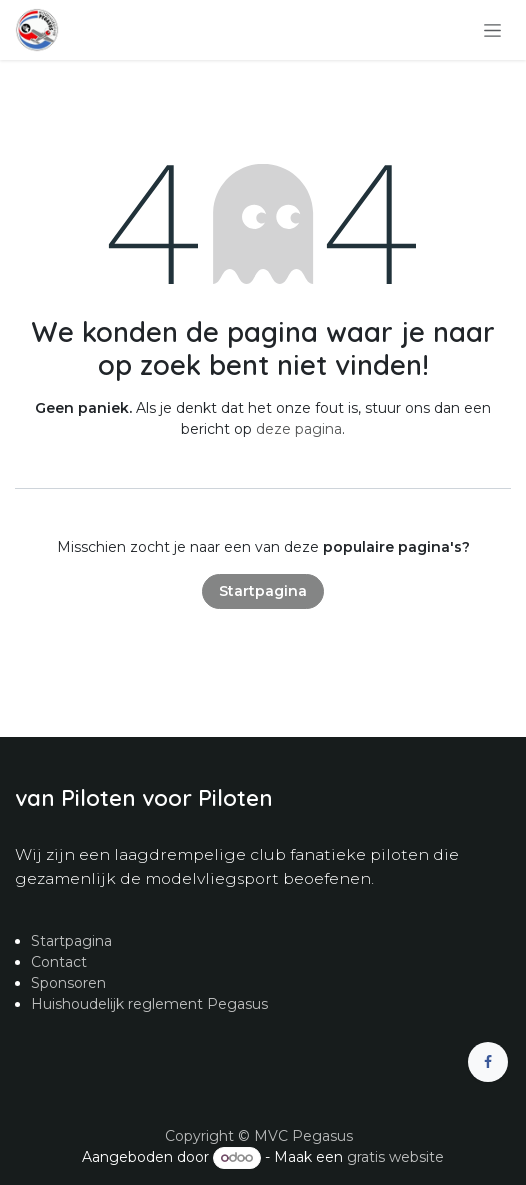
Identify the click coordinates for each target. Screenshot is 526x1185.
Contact (59, 962)
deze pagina (299, 429)
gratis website (395, 1157)
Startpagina (263, 591)
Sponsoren (68, 983)
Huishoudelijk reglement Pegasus (149, 1004)
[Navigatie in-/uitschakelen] (492, 30)
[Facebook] (488, 1062)
